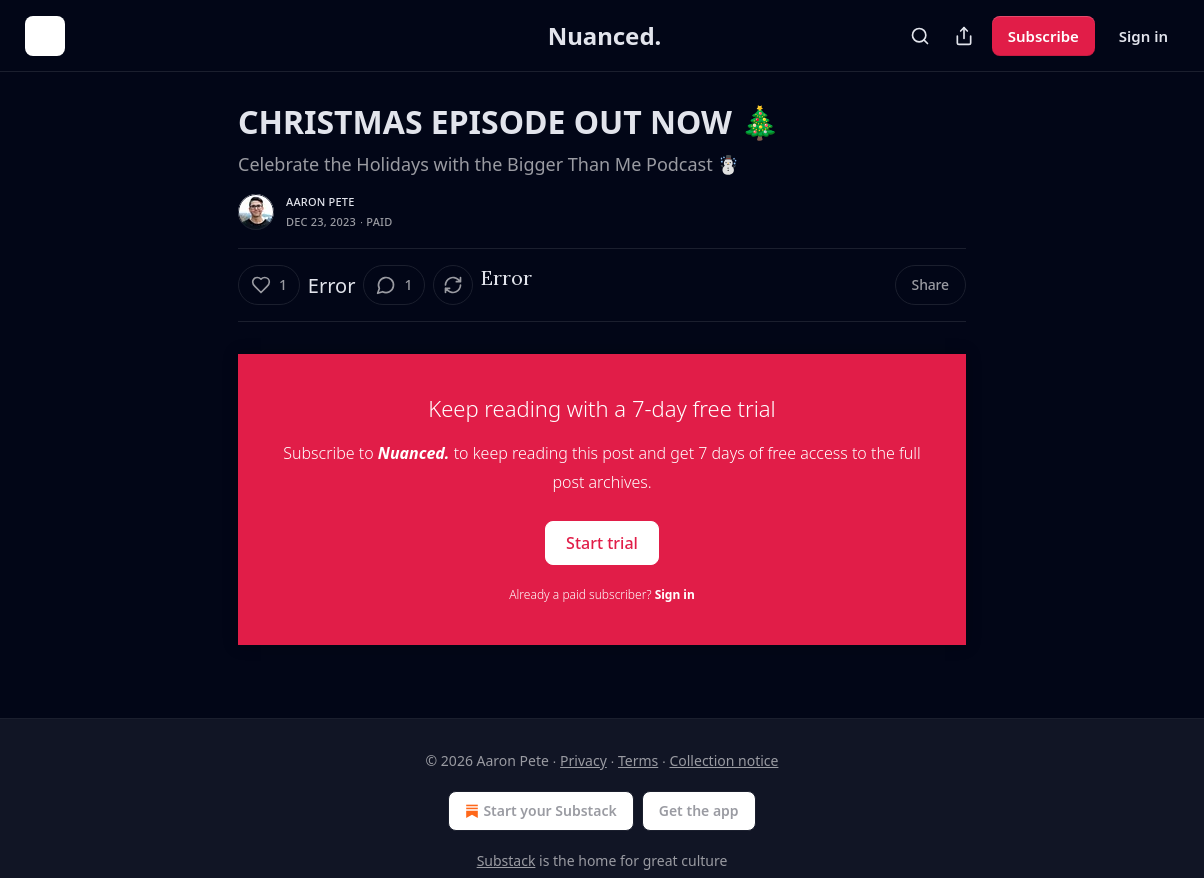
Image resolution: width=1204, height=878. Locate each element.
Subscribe (1043, 36)
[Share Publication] (964, 36)
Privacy (583, 760)
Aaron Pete (320, 201)
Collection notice (723, 760)
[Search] (920, 36)
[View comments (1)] (394, 285)
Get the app (699, 810)
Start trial (602, 543)
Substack (506, 860)
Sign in (1143, 36)
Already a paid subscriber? (601, 594)
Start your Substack (538, 811)
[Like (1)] (269, 285)
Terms (638, 760)
